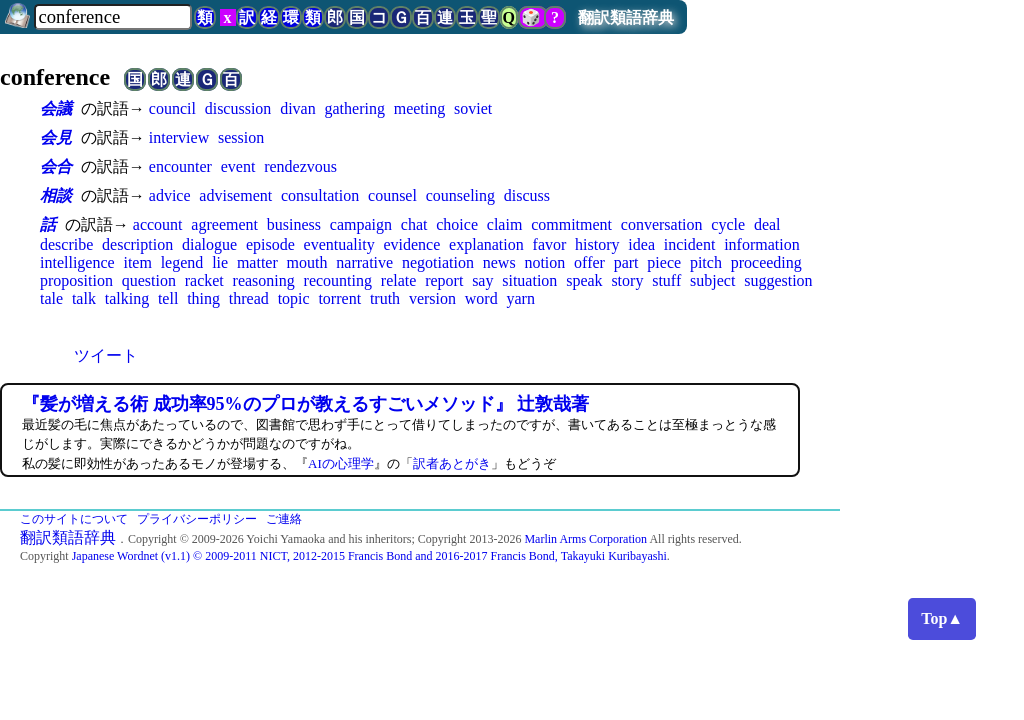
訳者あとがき (452, 463)
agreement (224, 224)
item (137, 262)
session (241, 137)
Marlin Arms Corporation (585, 539)
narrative (364, 262)
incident (690, 244)
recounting (338, 280)
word (481, 298)
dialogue (209, 244)
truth (385, 298)
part (626, 262)
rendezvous (300, 166)
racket (204, 280)
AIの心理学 (341, 463)
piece (664, 262)
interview (179, 137)
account (158, 224)
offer (589, 262)
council (172, 108)
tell (168, 298)
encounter (180, 166)
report (444, 280)
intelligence (77, 262)
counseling (460, 195)
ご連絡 (284, 519)
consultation (320, 195)
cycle (728, 224)
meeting (420, 108)
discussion (238, 108)
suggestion (778, 280)
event (238, 166)
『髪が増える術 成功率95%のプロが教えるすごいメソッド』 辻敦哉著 (305, 404)
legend (182, 262)
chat (414, 224)
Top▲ (942, 618)
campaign (361, 224)
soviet (473, 108)
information (762, 244)
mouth (307, 262)
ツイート (106, 355)
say (482, 280)
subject (712, 280)
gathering (355, 108)
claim (505, 224)
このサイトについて (74, 519)
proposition (76, 280)
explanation (486, 244)
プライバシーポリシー (197, 519)
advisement (235, 195)
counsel (392, 195)
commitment (571, 224)
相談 (56, 195)
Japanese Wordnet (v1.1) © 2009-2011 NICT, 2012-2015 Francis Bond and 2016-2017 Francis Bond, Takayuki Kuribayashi (369, 556)
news (499, 262)
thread (249, 298)
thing (203, 298)
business (294, 224)
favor (550, 244)
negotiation (438, 262)
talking (127, 298)
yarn (520, 298)
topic (294, 298)
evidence (411, 244)
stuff (666, 280)
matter (257, 262)
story (627, 280)
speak (584, 280)
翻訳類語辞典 (626, 17)
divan (298, 108)
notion (544, 262)
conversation (662, 224)
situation (529, 280)
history (597, 244)
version (432, 298)
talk (84, 298)
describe (66, 244)
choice (457, 224)
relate (399, 280)
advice (170, 195)
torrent (339, 298)
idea (641, 244)
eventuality (339, 244)
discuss (527, 195)
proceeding (766, 262)
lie (220, 262)
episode (270, 244)
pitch (706, 262)
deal (767, 224)
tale (51, 298)
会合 (56, 166)
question (149, 280)
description (137, 244)
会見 (56, 137)
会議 (56, 108)
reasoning (264, 280)
